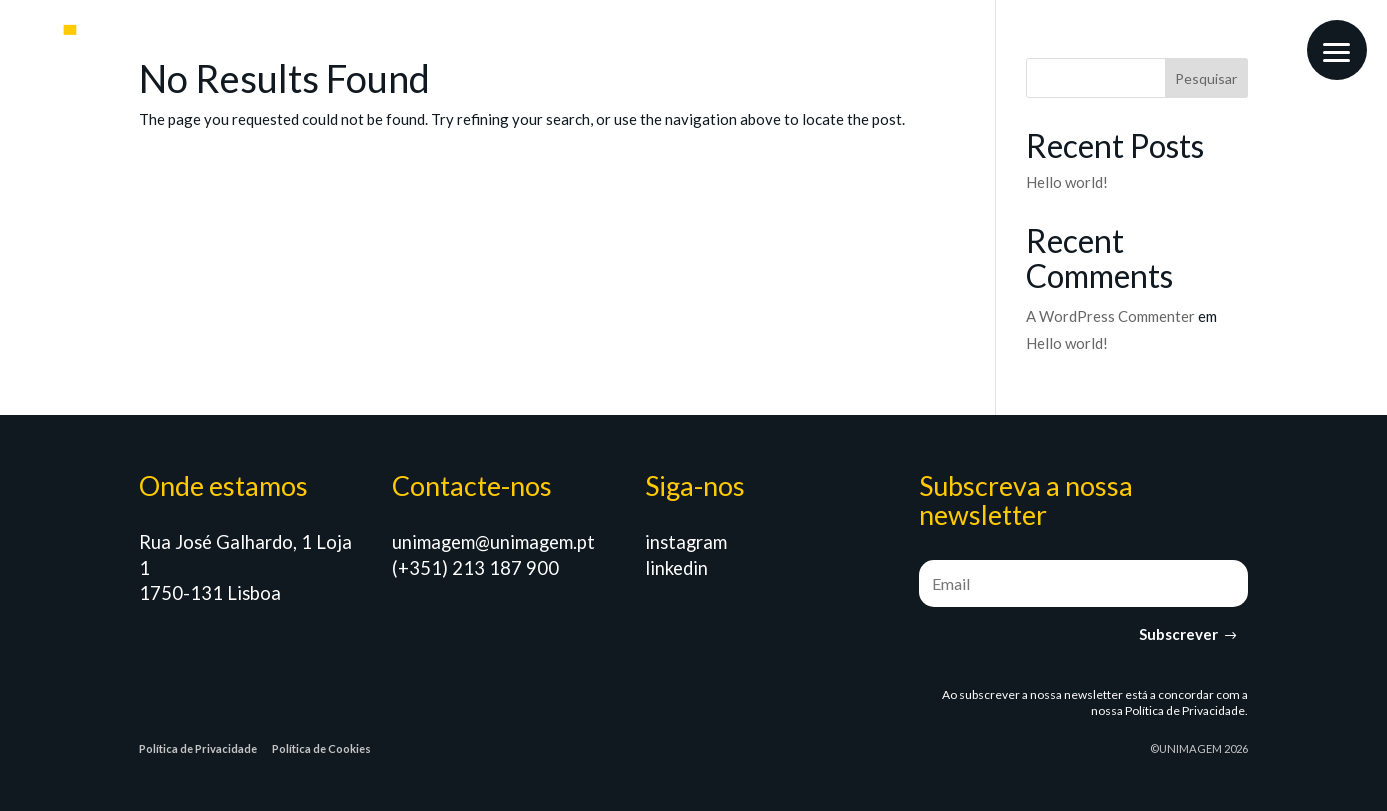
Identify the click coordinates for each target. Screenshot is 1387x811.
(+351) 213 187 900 (475, 568)
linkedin (676, 568)
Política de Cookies (321, 748)
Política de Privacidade (1185, 710)
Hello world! (1067, 182)
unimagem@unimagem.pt (493, 542)
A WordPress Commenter (1110, 316)
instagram (686, 542)
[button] (1337, 50)
